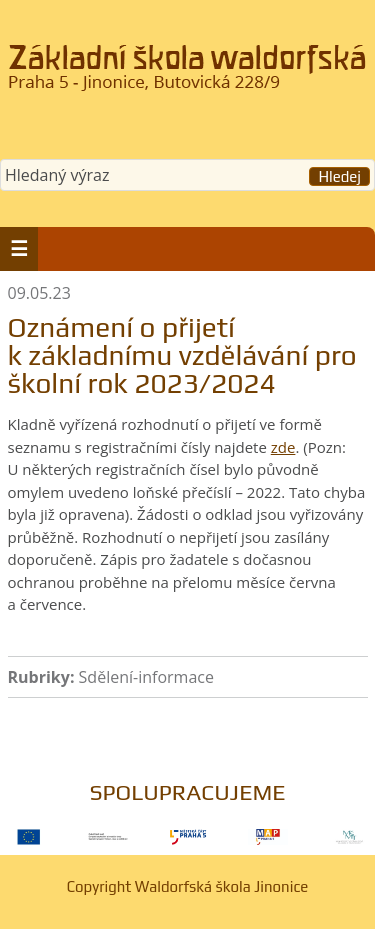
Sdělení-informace (146, 677)
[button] (19, 249)
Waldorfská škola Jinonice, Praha (187, 74)
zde (283, 447)
